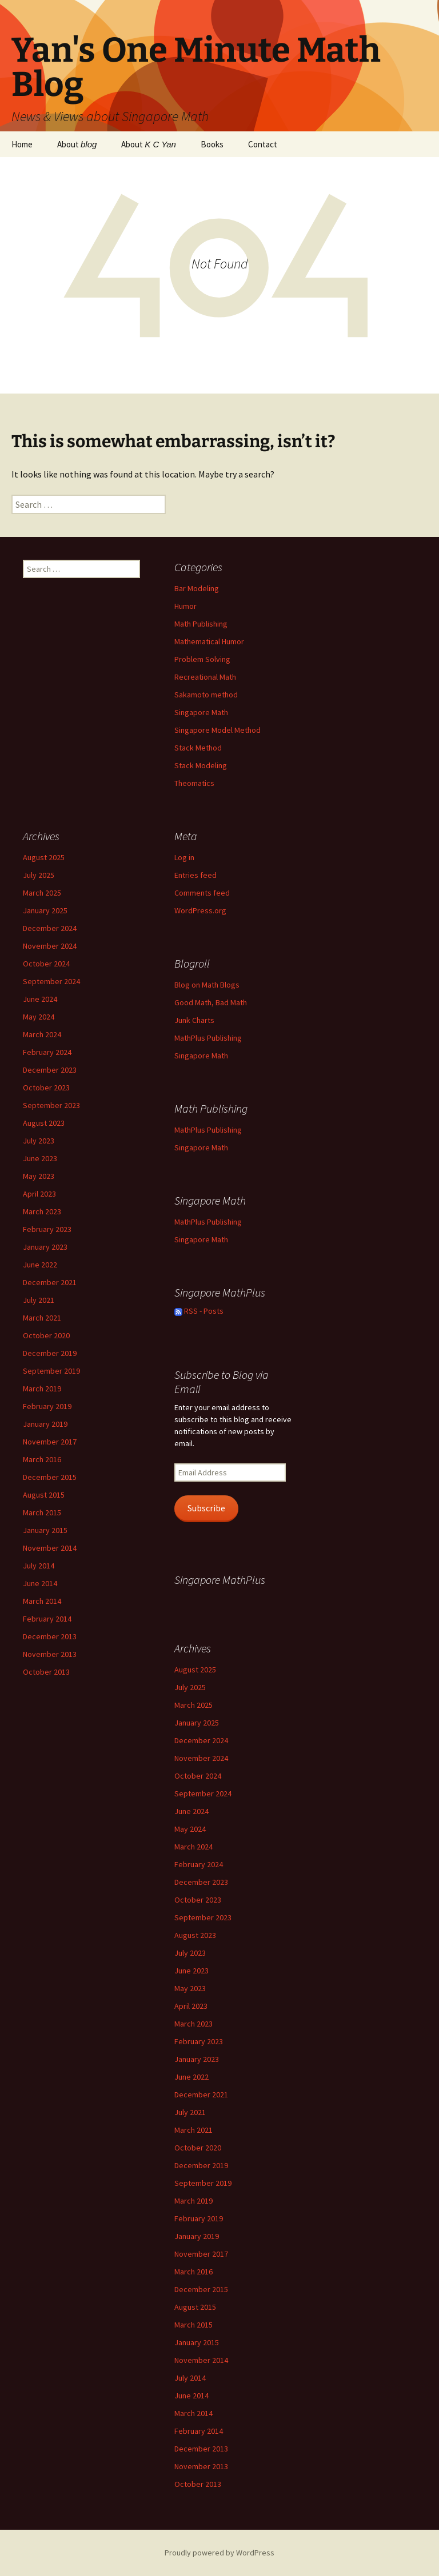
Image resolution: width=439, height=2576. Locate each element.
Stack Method (198, 748)
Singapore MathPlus (219, 1579)
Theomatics (194, 783)
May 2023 (38, 1176)
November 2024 (50, 946)
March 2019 (42, 1388)
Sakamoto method (206, 694)
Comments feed (202, 893)
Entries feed (195, 875)
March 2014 (42, 1601)
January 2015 (45, 1530)
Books (212, 144)
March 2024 (42, 1034)
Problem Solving (202, 659)
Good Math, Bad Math (210, 1002)
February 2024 (47, 1052)
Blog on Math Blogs (207, 985)
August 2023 (44, 1123)
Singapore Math (201, 712)
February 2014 (47, 1619)
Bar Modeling (196, 588)
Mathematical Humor (209, 641)
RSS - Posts (199, 1311)
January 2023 (45, 1247)
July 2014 (38, 1565)
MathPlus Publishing (208, 1038)
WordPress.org (200, 910)
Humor (185, 606)
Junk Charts (194, 1020)
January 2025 (45, 910)
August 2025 (44, 857)
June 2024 (40, 999)
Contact (262, 144)
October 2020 (46, 1335)
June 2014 (40, 1583)
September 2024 (51, 981)
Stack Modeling (200, 765)
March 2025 (42, 893)
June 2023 (40, 1158)
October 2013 (46, 1672)
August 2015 (44, 1495)
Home (22, 144)
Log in (184, 857)
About (77, 144)
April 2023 (39, 1194)
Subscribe (206, 1508)
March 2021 (42, 1318)
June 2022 (40, 1264)
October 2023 (46, 1087)
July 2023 (38, 1140)
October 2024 (46, 963)
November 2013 (50, 1654)
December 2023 (50, 1070)
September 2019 (51, 1371)
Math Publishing (201, 624)
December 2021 (50, 1282)
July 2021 (38, 1300)
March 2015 (42, 1512)
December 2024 (50, 928)
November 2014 (50, 1548)
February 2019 (47, 1406)
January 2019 (45, 1424)
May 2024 (38, 1017)
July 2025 (38, 875)
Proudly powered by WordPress (219, 2552)
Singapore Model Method (217, 730)
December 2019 (50, 1353)
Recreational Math (205, 677)
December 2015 (50, 1477)
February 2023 (47, 1229)
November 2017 (50, 1442)
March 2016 (42, 1459)
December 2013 (50, 1636)
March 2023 (42, 1211)
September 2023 (51, 1105)
